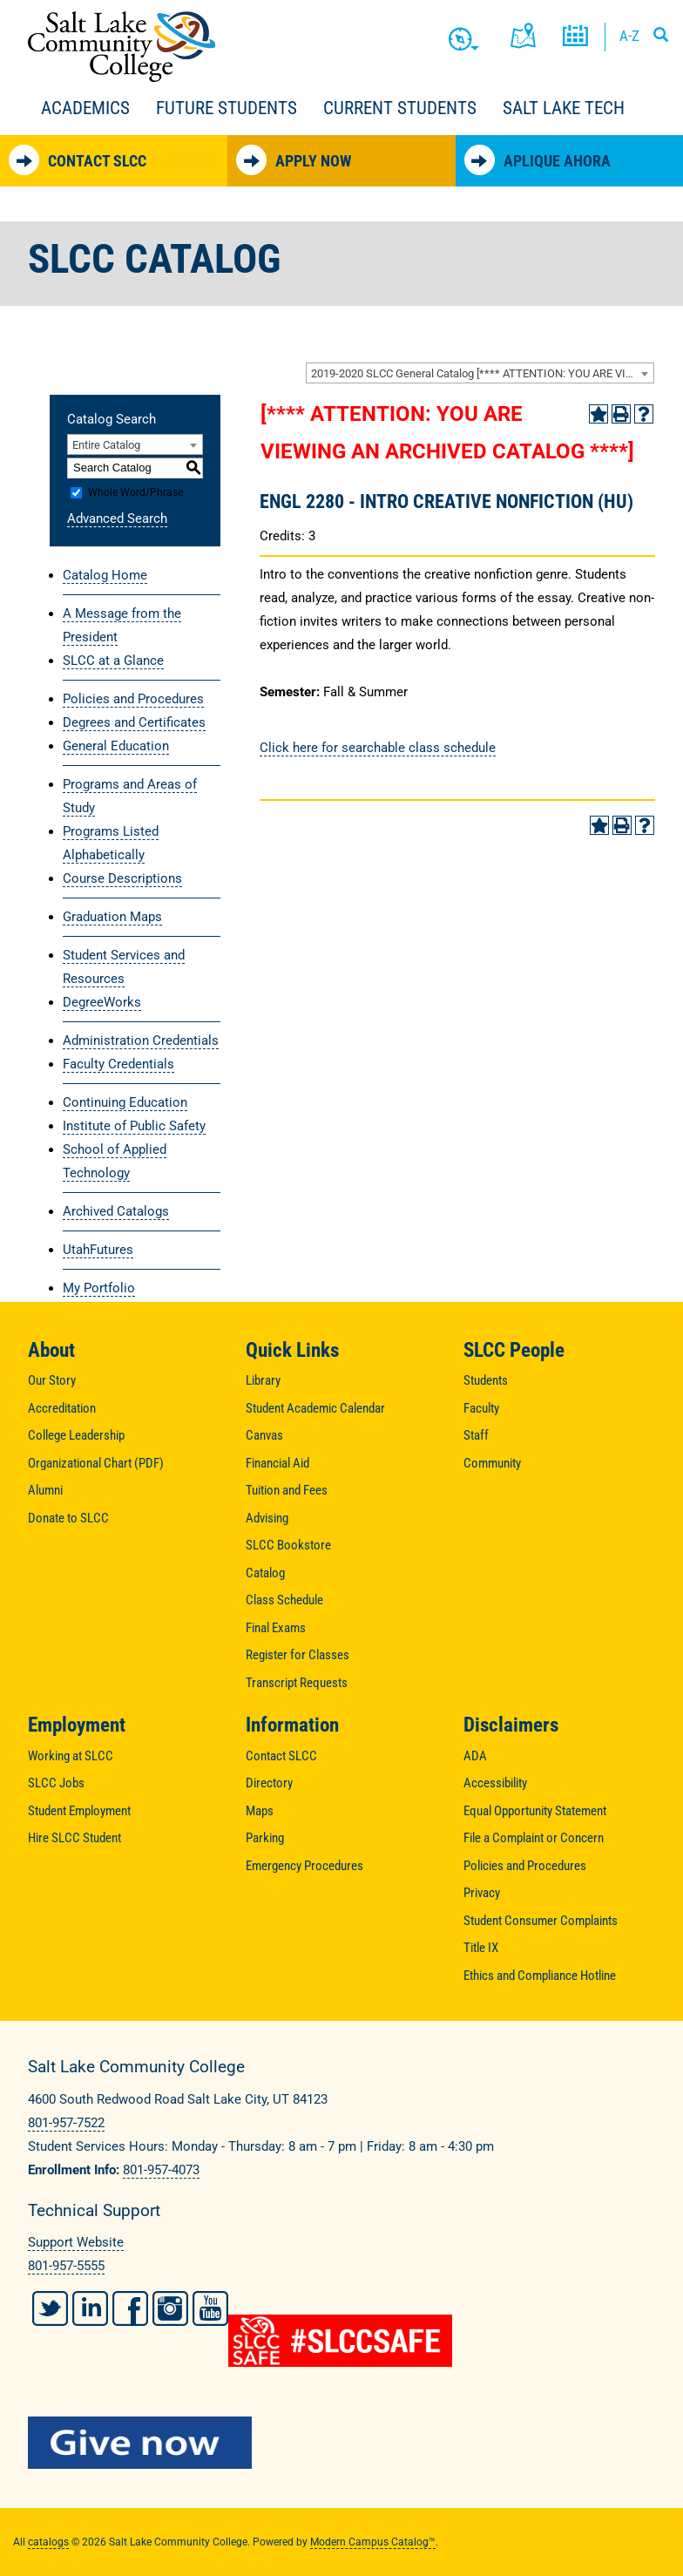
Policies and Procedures (133, 699)
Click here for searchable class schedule (378, 748)
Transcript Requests (297, 1683)
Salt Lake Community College (121, 46)
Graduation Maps (112, 917)
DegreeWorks (102, 1002)
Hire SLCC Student (74, 1838)
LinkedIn (90, 2308)
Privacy (481, 1893)
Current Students (400, 108)
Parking (265, 1838)
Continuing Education (125, 1102)
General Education (116, 746)
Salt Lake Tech (564, 108)
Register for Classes (297, 1655)
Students (485, 1380)
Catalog (265, 1573)
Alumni (45, 1490)
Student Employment (79, 1811)
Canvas (264, 1435)
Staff (476, 1435)
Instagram (170, 2308)
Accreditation (62, 1408)
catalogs (48, 2542)
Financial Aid (277, 1463)
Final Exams (276, 1628)
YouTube (210, 2308)
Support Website (76, 2242)
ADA (475, 1756)
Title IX (480, 1948)
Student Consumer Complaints (540, 1921)
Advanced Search (117, 518)
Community (492, 1463)
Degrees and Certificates (134, 722)
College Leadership (76, 1435)
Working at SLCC (70, 1756)
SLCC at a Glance (113, 660)
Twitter (50, 2308)
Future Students (226, 108)
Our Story (52, 1380)
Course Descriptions (122, 878)
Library (263, 1380)
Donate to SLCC (68, 1518)
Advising (267, 1518)
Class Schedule (284, 1600)
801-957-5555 (66, 2266)
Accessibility (495, 1783)
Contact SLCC (77, 160)
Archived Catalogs (116, 1211)
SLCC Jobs (56, 1783)
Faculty (481, 1408)
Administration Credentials (141, 1040)
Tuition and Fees (287, 1490)
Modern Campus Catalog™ (373, 2542)
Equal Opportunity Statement (534, 1811)
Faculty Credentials (118, 1064)
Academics (85, 108)
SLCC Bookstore (288, 1545)
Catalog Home (105, 575)
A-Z (629, 35)
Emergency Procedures (304, 1866)
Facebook (130, 2308)
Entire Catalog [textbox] (106, 444)
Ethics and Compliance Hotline (539, 1975)
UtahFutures (98, 1249)
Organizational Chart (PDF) (96, 1463)
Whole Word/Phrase (135, 492)
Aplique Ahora (537, 160)
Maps (260, 1811)
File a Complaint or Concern (533, 1838)
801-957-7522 (66, 2123)
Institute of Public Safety (134, 1126)
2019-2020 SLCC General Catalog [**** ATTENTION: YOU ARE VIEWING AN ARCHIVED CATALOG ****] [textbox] (482, 373)
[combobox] (480, 373)
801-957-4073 (161, 2170)
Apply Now (293, 160)
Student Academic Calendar (315, 1408)
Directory (269, 1783)
